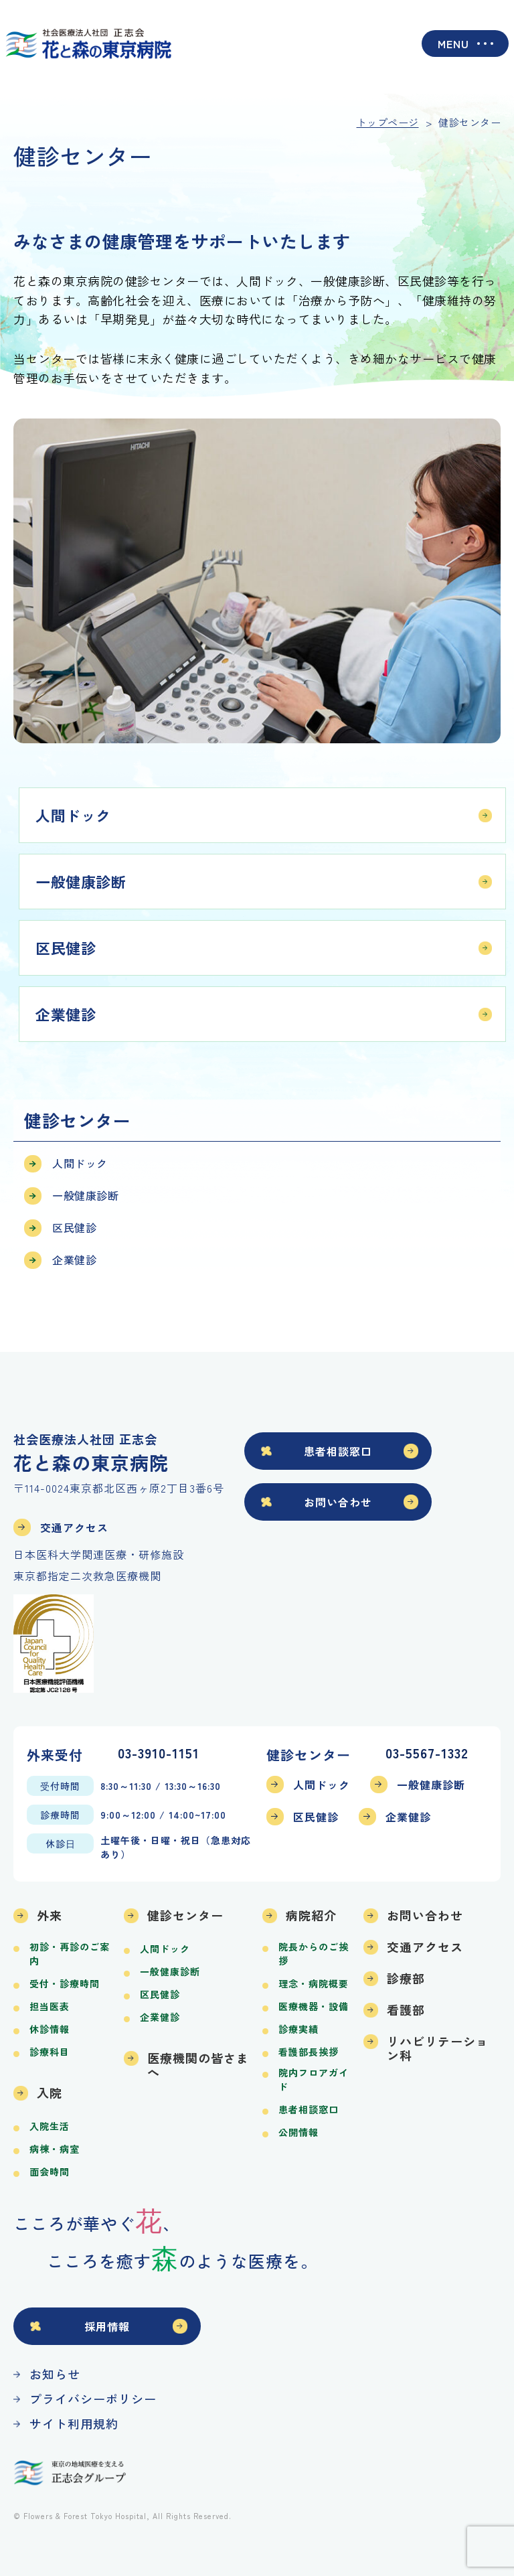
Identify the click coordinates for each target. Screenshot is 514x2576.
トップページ (388, 122)
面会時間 (49, 2171)
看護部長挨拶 (308, 2051)
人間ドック (73, 815)
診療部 (406, 1978)
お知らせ (54, 2373)
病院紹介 (311, 1915)
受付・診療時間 (64, 1983)
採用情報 (107, 2326)
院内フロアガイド (313, 2079)
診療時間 (60, 1814)
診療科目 (49, 2051)
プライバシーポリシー (93, 2398)
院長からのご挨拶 (313, 1953)
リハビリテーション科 (438, 2048)
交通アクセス (74, 1527)
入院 (49, 2092)
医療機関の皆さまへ (198, 2064)
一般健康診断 (80, 881)
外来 (49, 1915)
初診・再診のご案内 (69, 1953)
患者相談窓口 (338, 1451)
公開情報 (298, 2132)
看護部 (406, 2009)
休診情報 (49, 2029)
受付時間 (60, 1786)
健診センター (185, 1915)
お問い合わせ (338, 1502)
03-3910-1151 (158, 1754)
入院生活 (49, 2126)
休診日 (61, 1843)
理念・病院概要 (313, 1983)
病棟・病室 (54, 2148)
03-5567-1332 (427, 1754)
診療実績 (298, 2029)
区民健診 (65, 947)
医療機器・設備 (313, 2006)
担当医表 (49, 2006)
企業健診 (65, 1014)
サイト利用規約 (73, 2423)
